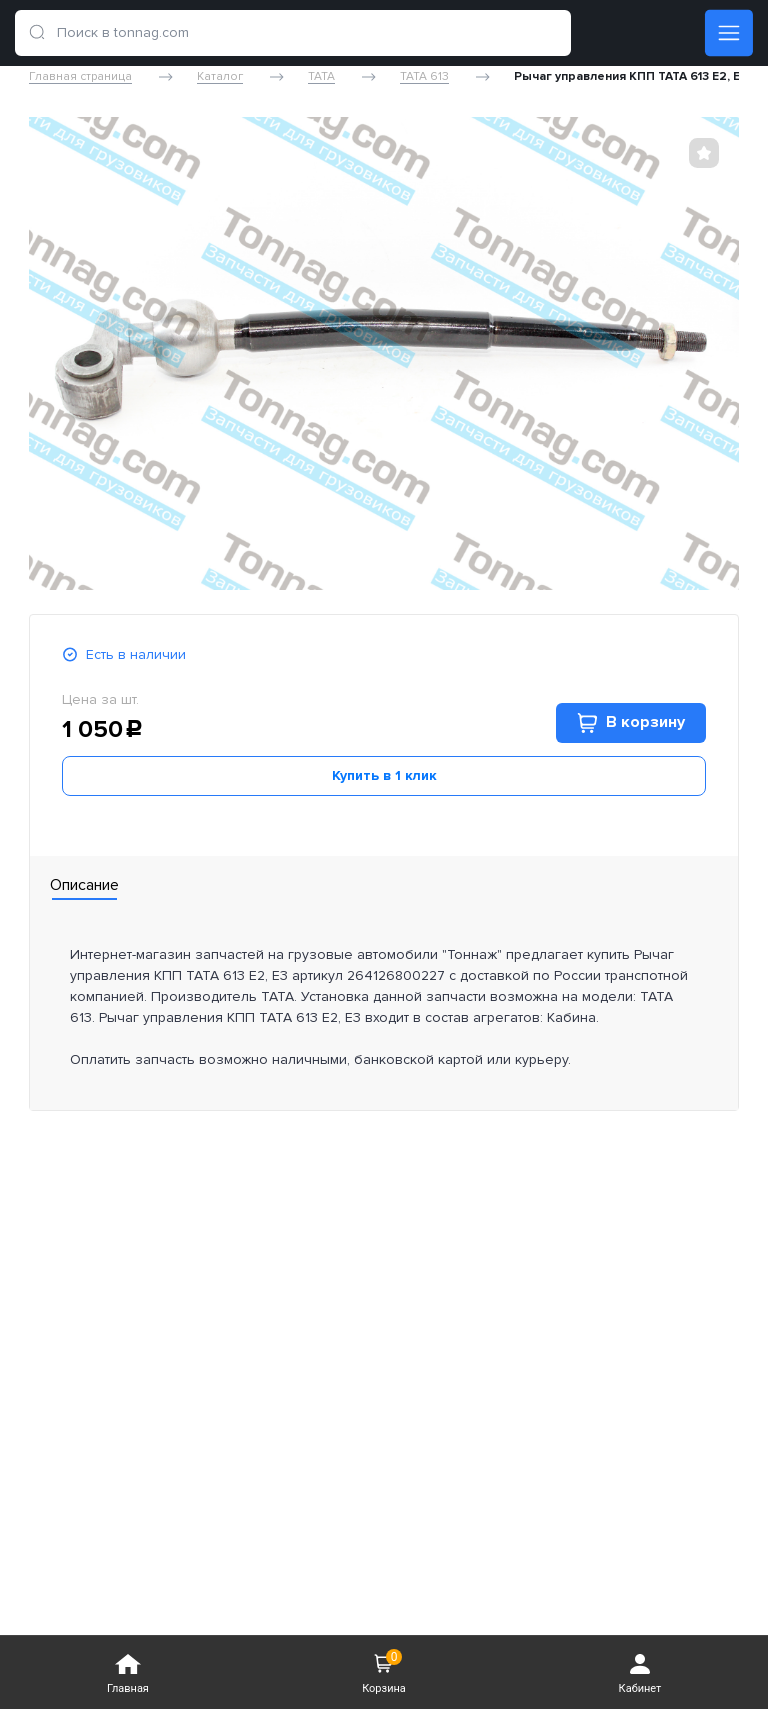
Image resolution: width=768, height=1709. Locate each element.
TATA (321, 77)
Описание (84, 885)
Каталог (220, 77)
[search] (37, 33)
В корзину (631, 722)
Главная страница (80, 77)
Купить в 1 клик (384, 775)
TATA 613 (424, 77)
